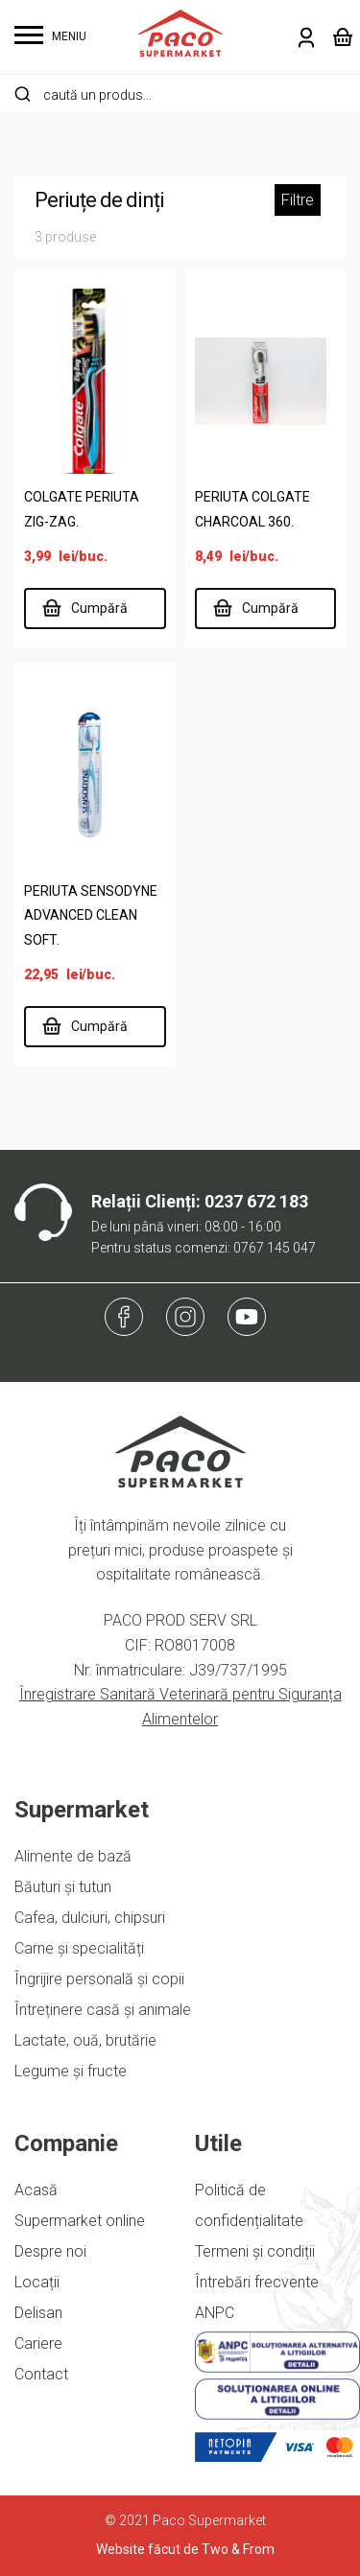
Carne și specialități (79, 1948)
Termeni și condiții (255, 2251)
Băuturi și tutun (62, 1887)
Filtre (297, 200)
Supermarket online (79, 2221)
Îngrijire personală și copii (99, 1979)
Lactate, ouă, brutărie (85, 2040)
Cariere (38, 2343)
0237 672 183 (256, 1201)
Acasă (36, 2190)
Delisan (38, 2313)
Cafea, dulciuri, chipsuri (89, 1918)
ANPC (214, 2313)
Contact (41, 2374)
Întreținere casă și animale (102, 2010)
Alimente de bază (73, 1856)
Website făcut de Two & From (185, 2549)
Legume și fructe (70, 2071)
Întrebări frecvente (257, 2282)
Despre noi (50, 2251)
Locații (37, 2282)
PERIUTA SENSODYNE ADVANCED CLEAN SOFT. (90, 915)
